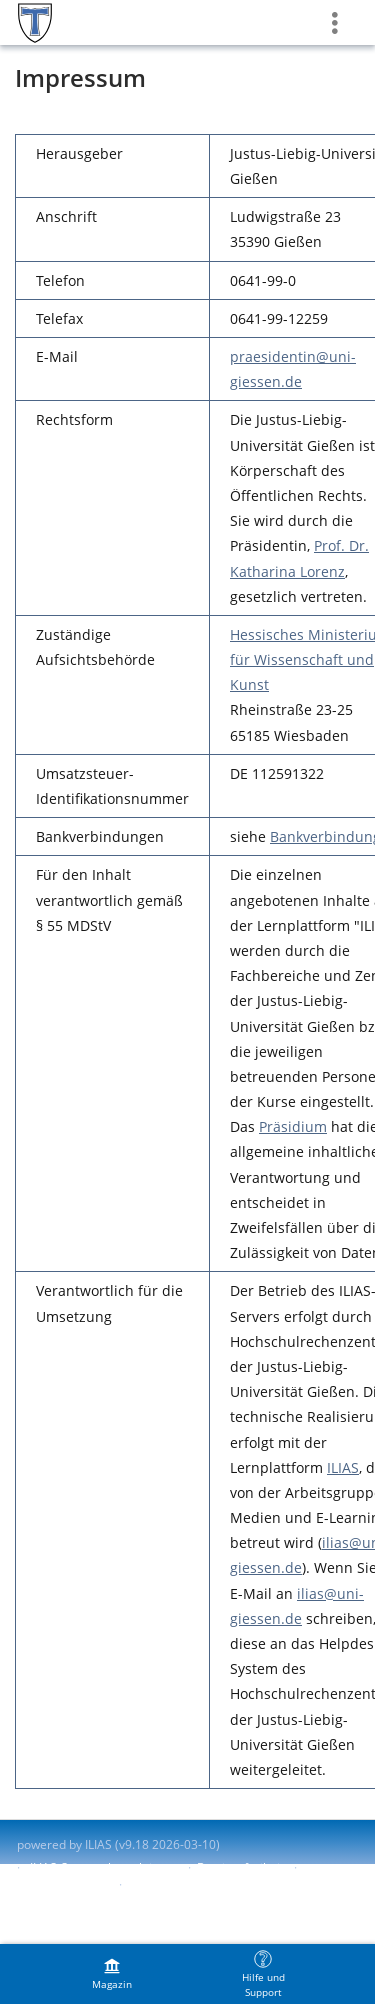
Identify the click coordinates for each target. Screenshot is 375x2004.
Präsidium (293, 1126)
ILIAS (343, 1467)
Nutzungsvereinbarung (192, 1884)
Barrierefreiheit (240, 1867)
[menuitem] (112, 1974)
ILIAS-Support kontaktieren (104, 1867)
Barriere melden (63, 1884)
